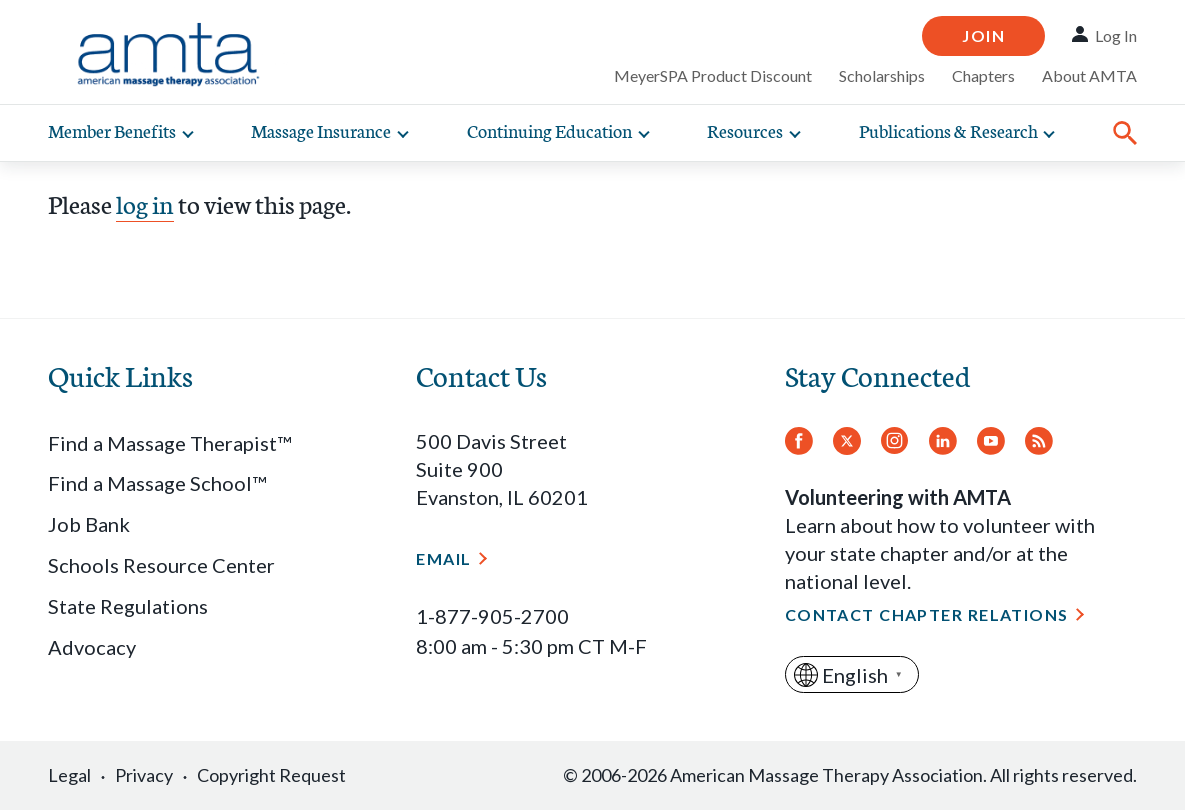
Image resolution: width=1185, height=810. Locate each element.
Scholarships (882, 75)
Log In (1116, 35)
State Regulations (128, 606)
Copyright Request (271, 775)
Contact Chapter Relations (927, 614)
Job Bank (89, 524)
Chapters (983, 75)
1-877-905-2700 (492, 616)
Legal (69, 775)
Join (983, 35)
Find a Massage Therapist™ (169, 443)
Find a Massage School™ (157, 483)
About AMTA (1089, 75)
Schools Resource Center (161, 565)
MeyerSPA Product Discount (713, 75)
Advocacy (92, 647)
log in (145, 203)
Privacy (144, 775)
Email (443, 558)
